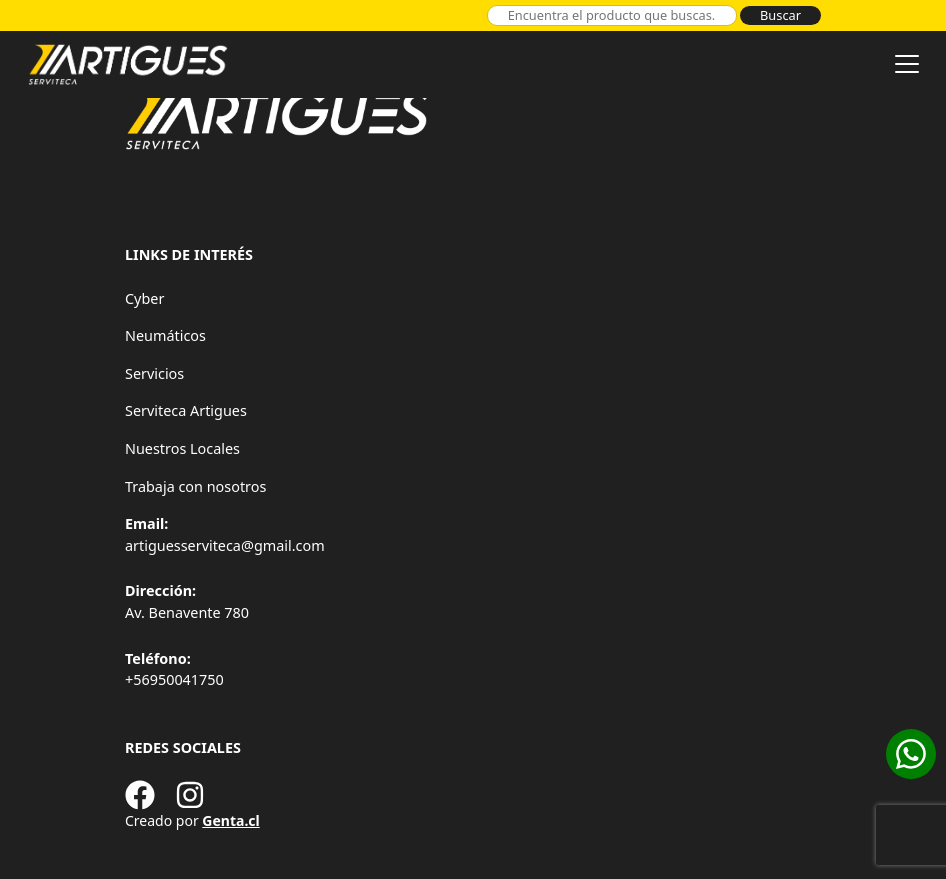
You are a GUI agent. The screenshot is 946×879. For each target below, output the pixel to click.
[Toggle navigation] (907, 64)
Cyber (144, 298)
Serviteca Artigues (186, 410)
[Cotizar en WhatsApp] (911, 754)
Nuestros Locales (182, 448)
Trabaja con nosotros (195, 486)
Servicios (154, 373)
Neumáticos (165, 335)
